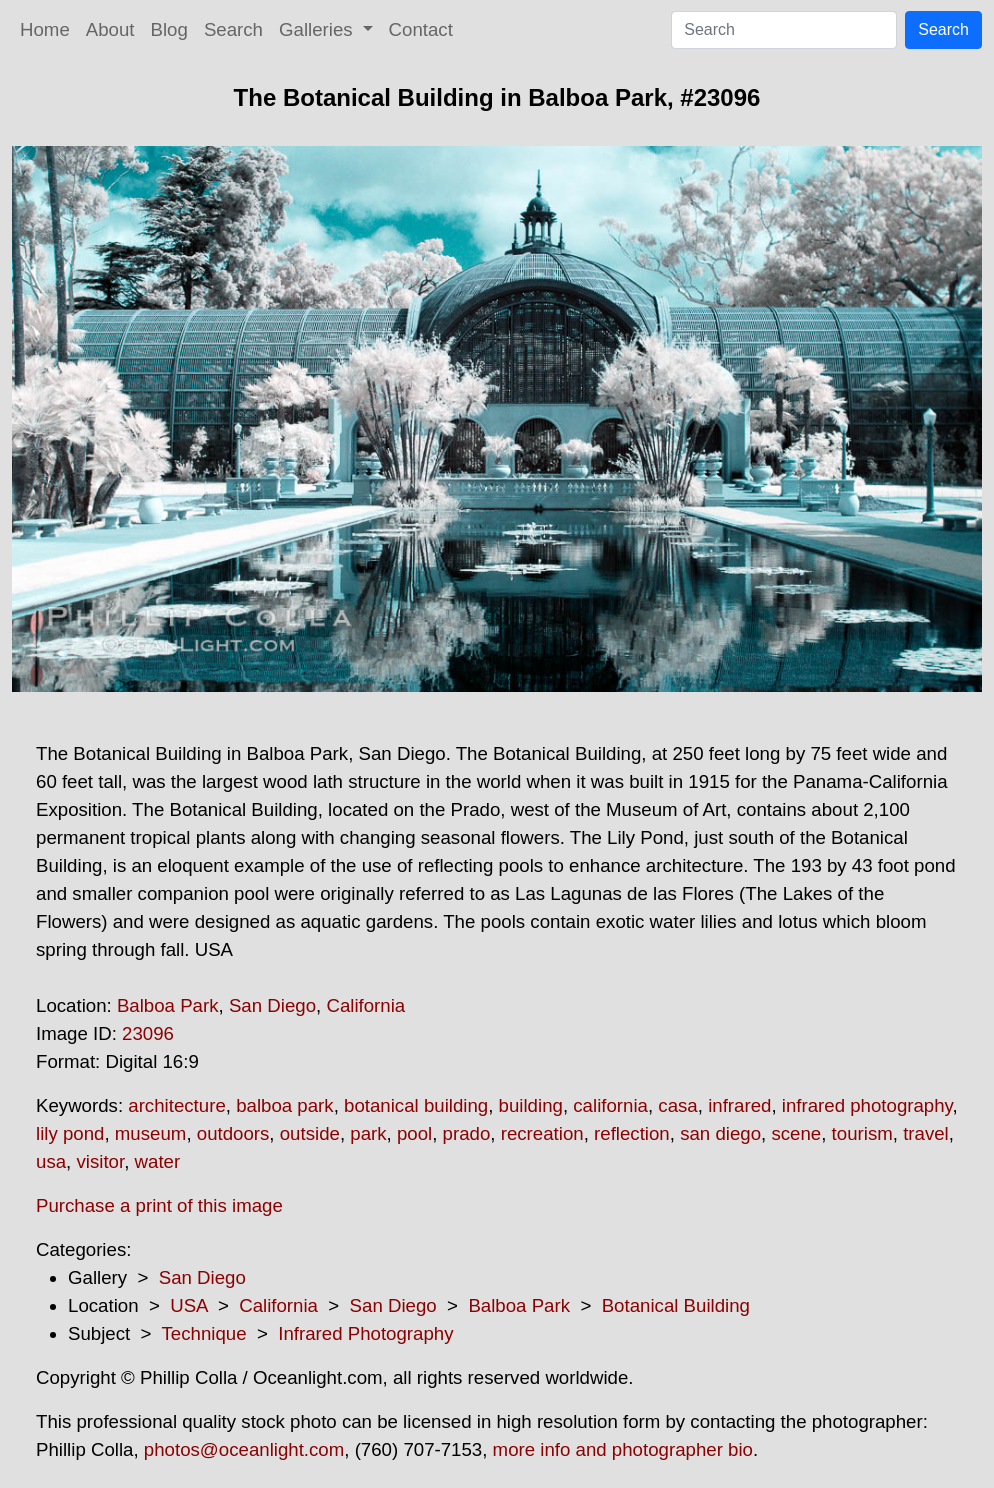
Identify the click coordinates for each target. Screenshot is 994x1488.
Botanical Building (676, 1305)
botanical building (416, 1105)
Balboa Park (168, 1005)
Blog (169, 29)
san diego (720, 1133)
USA (188, 1305)
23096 (148, 1033)
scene (796, 1133)
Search (233, 29)
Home (45, 29)
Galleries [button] (318, 29)
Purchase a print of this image (159, 1205)
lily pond (70, 1133)
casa (677, 1105)
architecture (176, 1105)
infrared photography (867, 1105)
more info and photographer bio (623, 1449)
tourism (862, 1133)
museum (151, 1133)
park (368, 1133)
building (531, 1105)
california (610, 1105)
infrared (739, 1105)
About (110, 29)
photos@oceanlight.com (244, 1449)
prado (467, 1133)
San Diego (272, 1005)
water (158, 1161)
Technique (204, 1333)
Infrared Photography (365, 1333)
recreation (542, 1133)
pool (414, 1133)
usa (51, 1161)
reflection (632, 1133)
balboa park (285, 1105)
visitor (100, 1161)
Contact (421, 29)
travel (926, 1133)
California (365, 1005)
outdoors (233, 1133)
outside (310, 1133)
